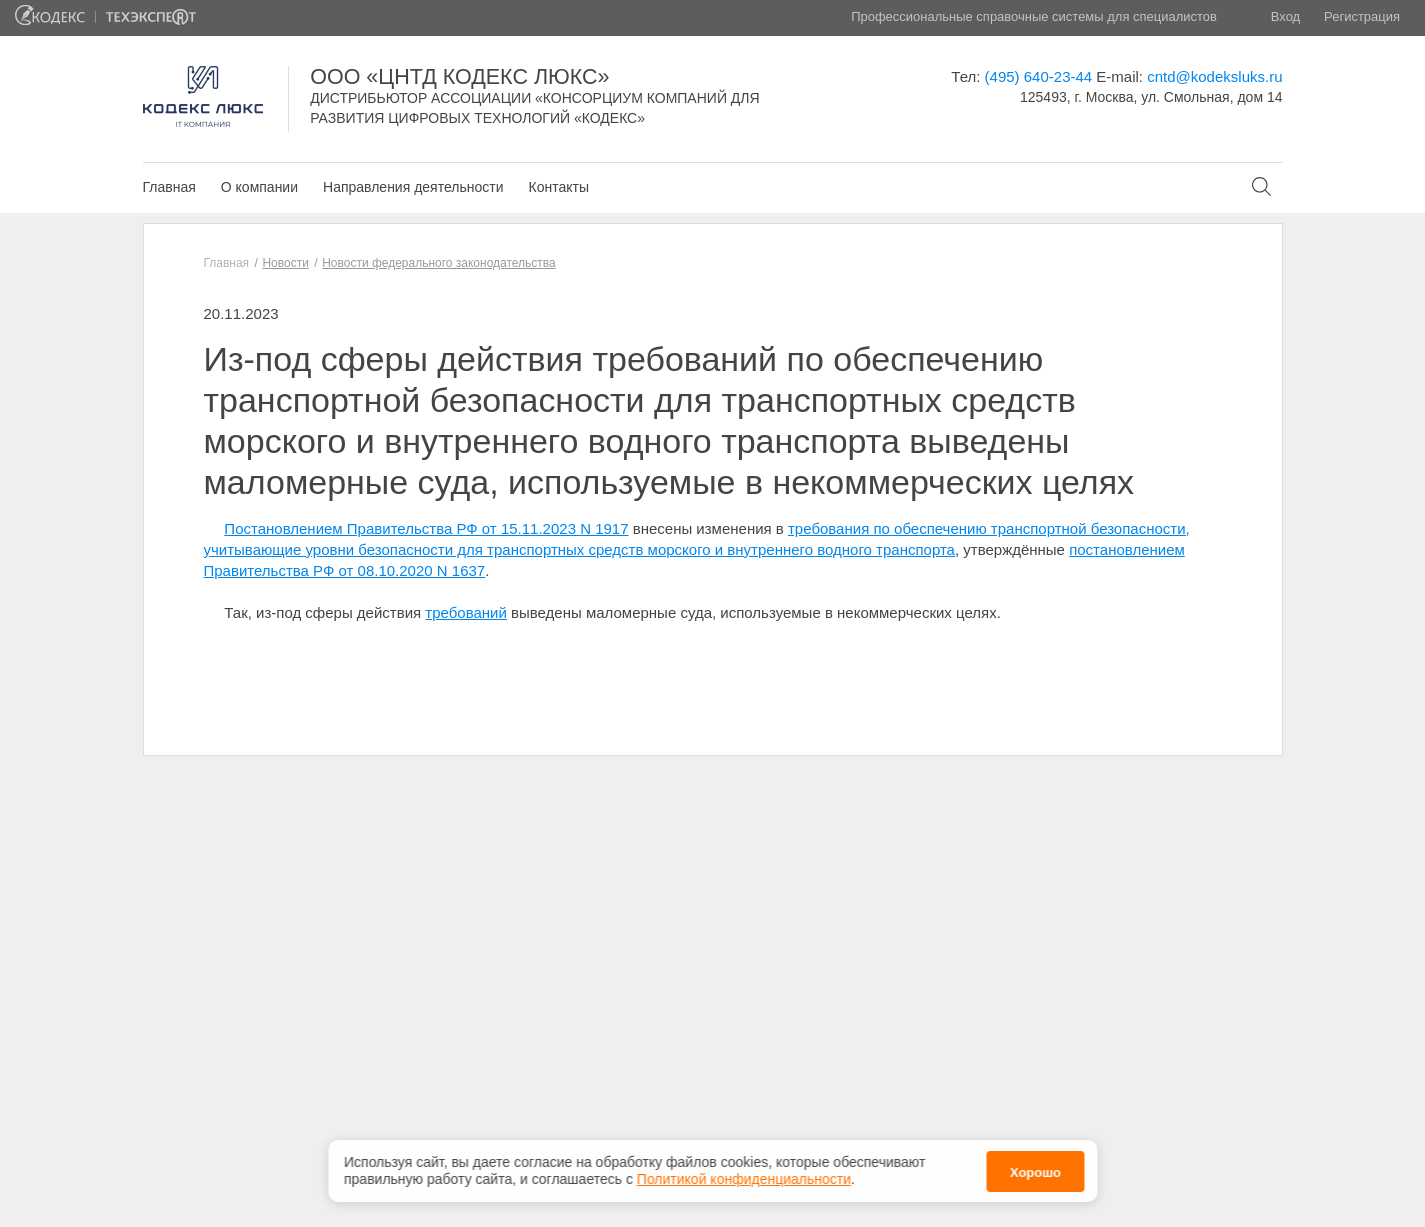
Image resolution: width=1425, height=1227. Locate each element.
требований (466, 612)
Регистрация (1362, 16)
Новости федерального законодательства (438, 263)
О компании (259, 187)
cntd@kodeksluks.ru (1214, 76)
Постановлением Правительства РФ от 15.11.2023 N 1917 (426, 528)
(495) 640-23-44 (1039, 76)
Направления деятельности (413, 187)
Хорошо (1035, 1172)
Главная (169, 187)
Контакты (558, 187)
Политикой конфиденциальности (744, 1179)
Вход (1285, 16)
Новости (285, 263)
